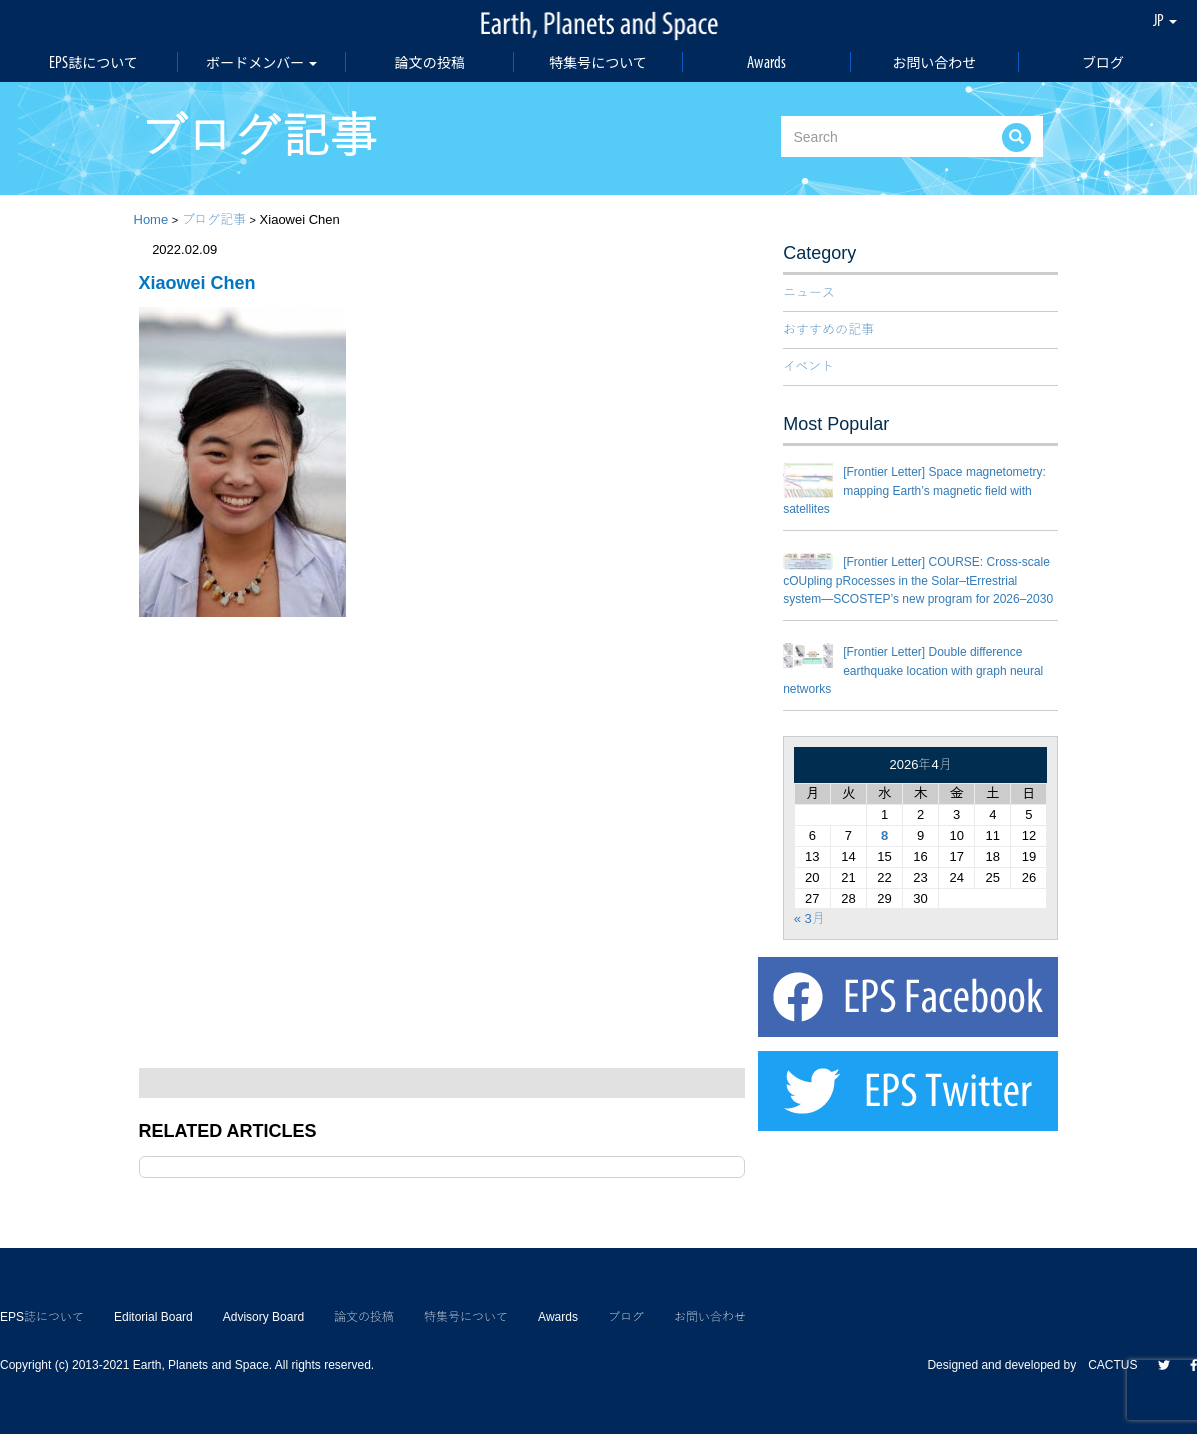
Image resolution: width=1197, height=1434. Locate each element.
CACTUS (1112, 1365)
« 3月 (809, 918)
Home (151, 219)
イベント (808, 366)
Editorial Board (153, 1317)
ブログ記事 (214, 219)
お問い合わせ (934, 62)
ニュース (809, 292)
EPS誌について (93, 62)
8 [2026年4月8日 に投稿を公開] (884, 835)
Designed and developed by (1007, 1365)
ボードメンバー (261, 62)
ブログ (1103, 62)
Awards (766, 62)
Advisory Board (263, 1317)
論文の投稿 (430, 62)
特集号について (598, 62)
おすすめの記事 (828, 329)
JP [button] (1165, 20)
